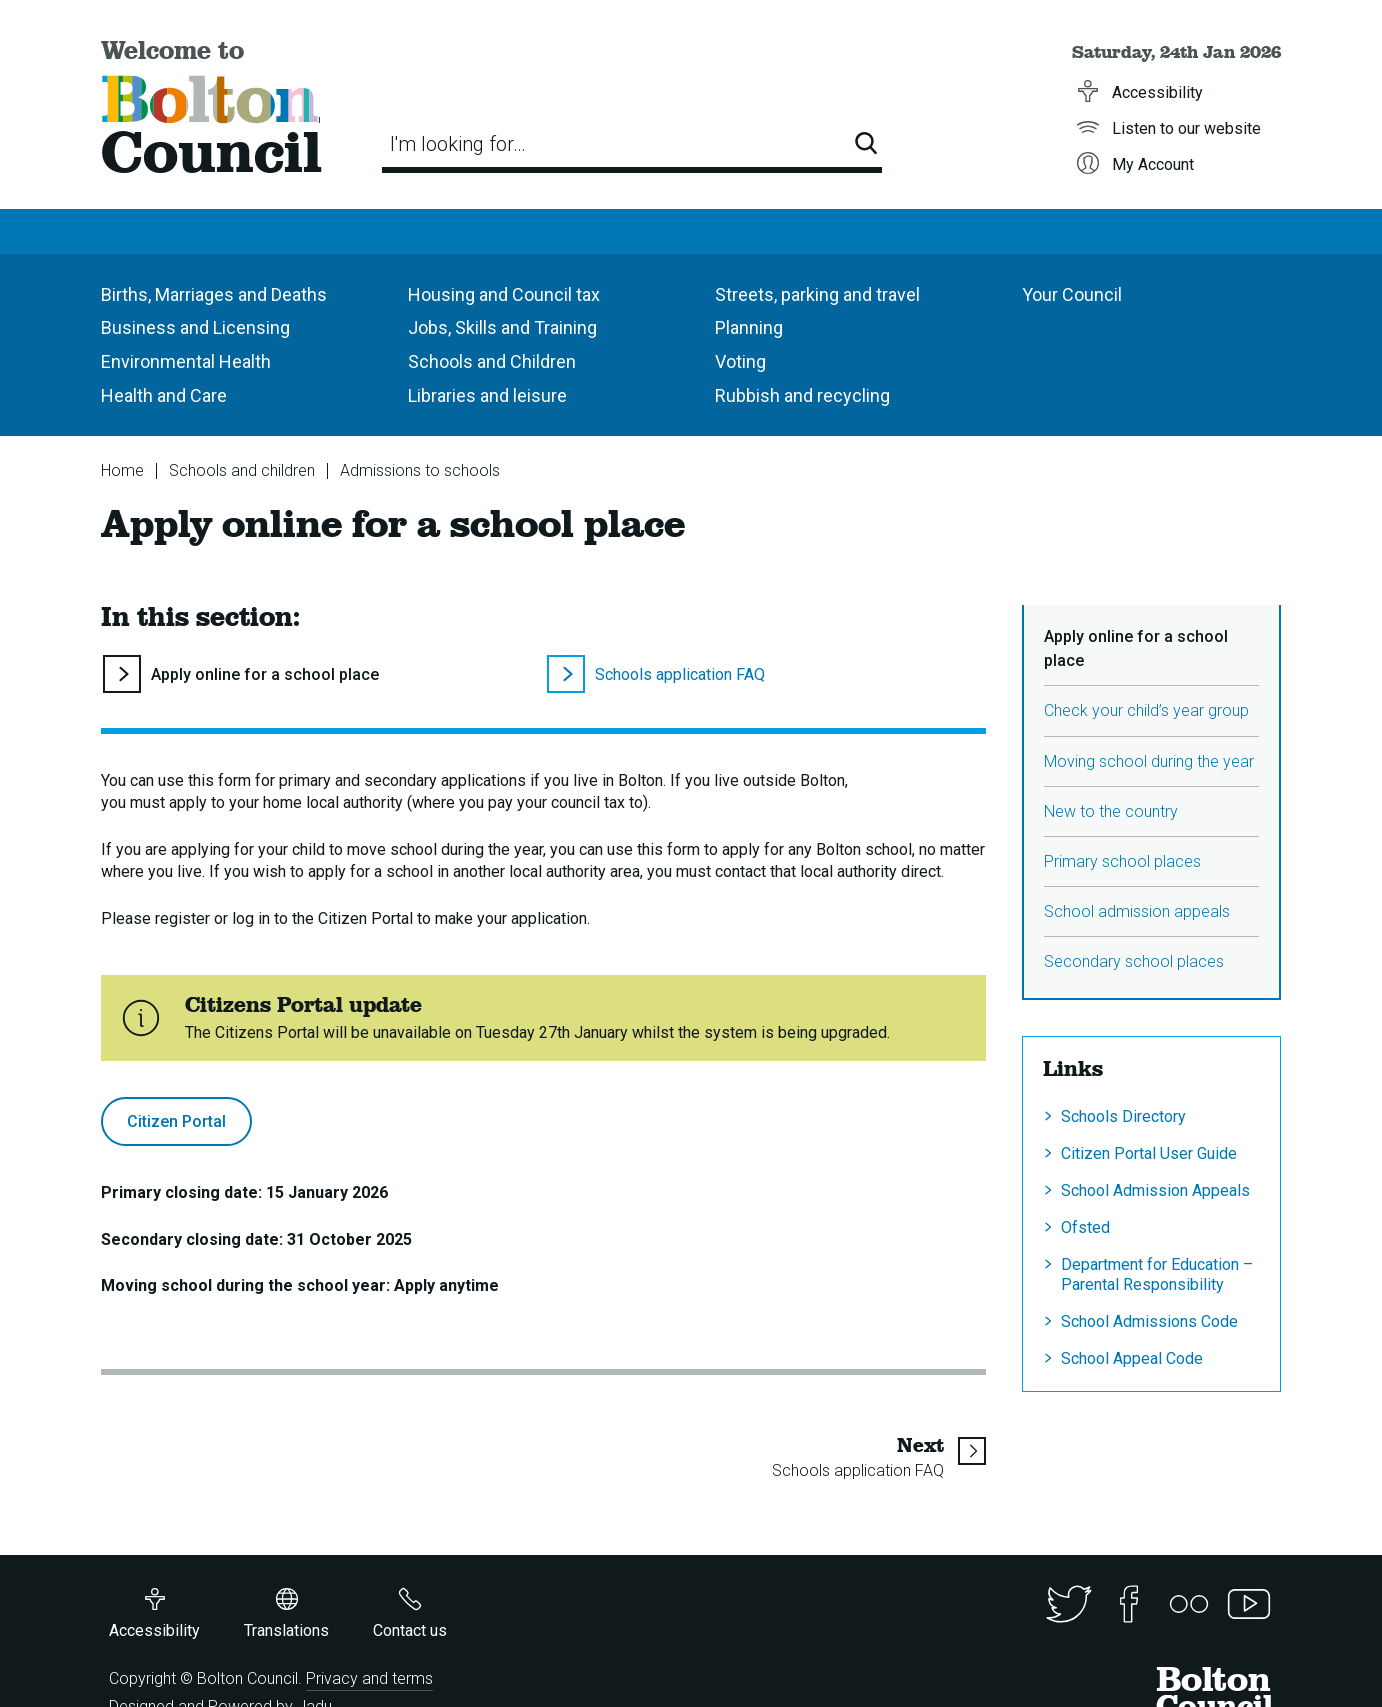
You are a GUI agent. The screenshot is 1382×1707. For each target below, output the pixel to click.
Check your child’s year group (1146, 710)
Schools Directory (1123, 1116)
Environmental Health (186, 361)
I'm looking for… (458, 144)
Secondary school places (1134, 961)
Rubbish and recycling (802, 395)
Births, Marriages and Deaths (214, 294)
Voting (740, 361)
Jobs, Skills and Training (502, 327)
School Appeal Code (1132, 1358)
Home (122, 470)
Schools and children (242, 470)
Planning (749, 327)
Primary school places (1122, 861)
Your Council (1072, 294)
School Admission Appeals (1155, 1190)
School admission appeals (1137, 911)
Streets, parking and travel (817, 294)
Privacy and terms (369, 1678)
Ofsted (1085, 1227)
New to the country (1111, 811)
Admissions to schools (420, 470)
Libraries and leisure (487, 395)
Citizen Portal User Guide (1149, 1153)
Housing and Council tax (504, 294)
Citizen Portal (176, 1121)
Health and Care (164, 395)
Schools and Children (492, 361)
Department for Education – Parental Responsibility (1157, 1274)
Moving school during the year (1149, 761)
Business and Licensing (195, 327)
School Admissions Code (1149, 1321)
